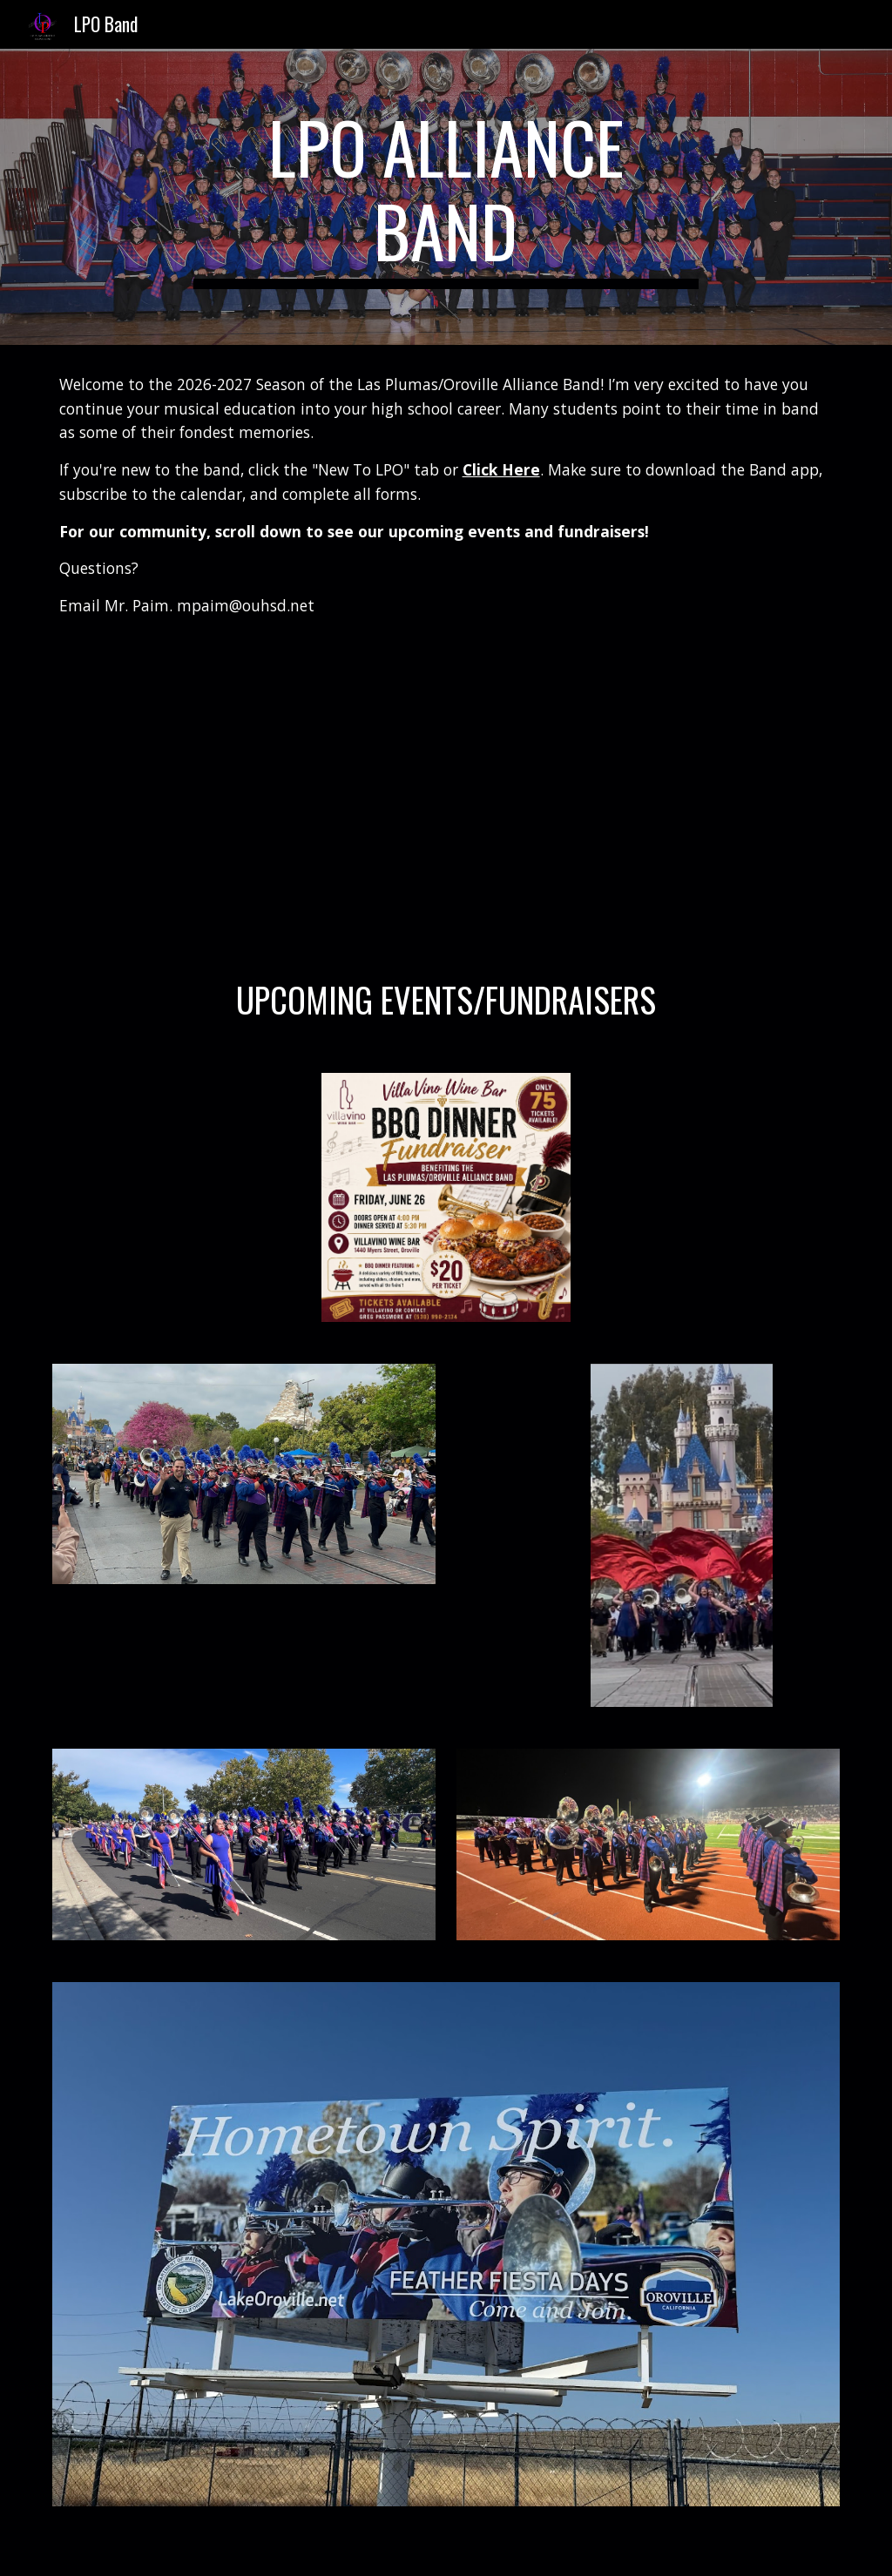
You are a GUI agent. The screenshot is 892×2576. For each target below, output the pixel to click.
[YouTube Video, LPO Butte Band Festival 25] (648, 797)
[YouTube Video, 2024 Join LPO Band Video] (244, 797)
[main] (445, 197)
